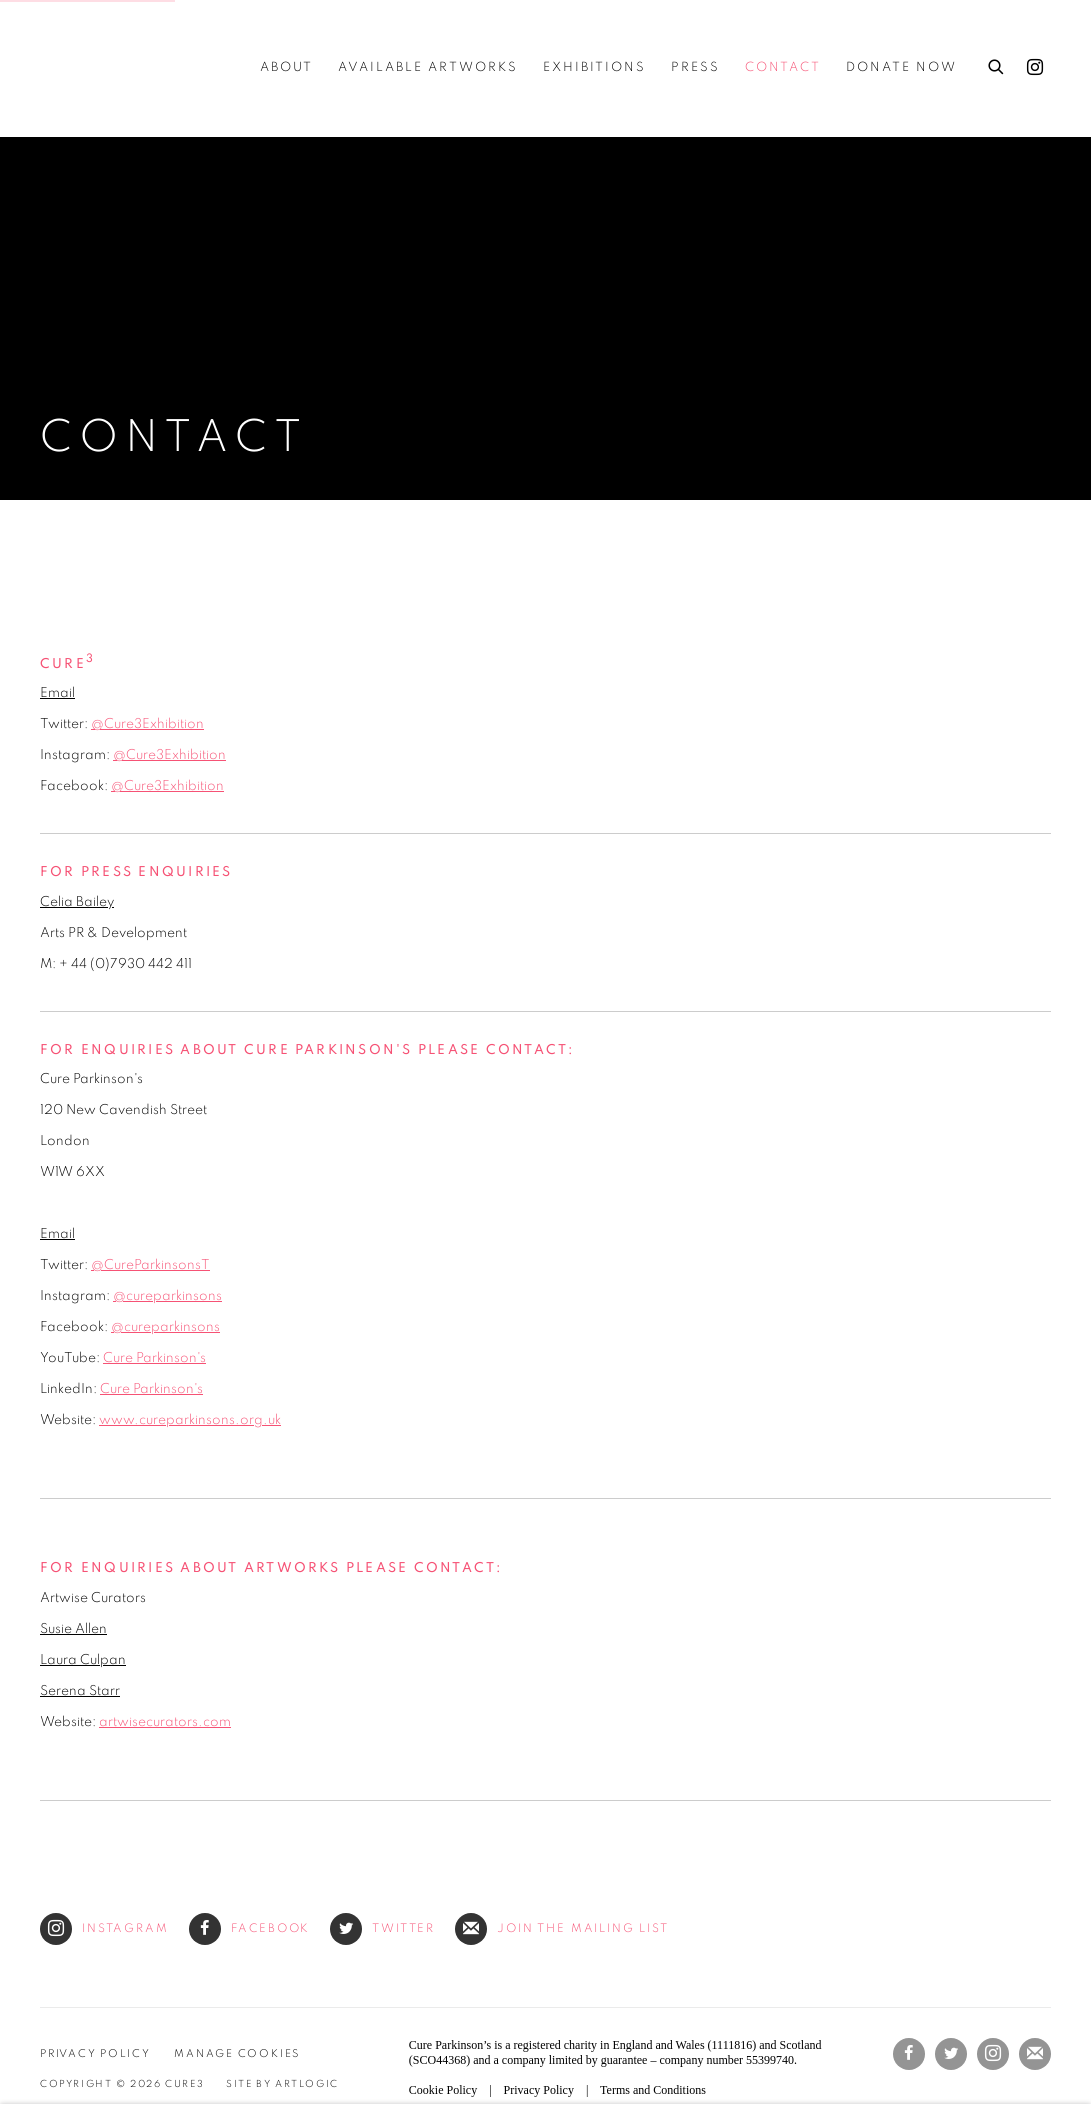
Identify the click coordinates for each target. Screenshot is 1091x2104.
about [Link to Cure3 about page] (286, 67)
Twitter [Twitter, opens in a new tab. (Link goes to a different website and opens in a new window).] (951, 2054)
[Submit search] (997, 64)
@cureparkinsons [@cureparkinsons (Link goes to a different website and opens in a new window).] (167, 1296)
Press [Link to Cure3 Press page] (695, 67)
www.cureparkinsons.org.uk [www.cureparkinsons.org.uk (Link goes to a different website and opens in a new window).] (190, 1420)
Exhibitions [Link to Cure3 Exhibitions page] (594, 67)
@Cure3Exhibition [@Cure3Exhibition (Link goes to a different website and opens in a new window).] (147, 724)
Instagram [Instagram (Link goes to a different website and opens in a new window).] (104, 1928)
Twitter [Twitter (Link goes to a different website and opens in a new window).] (382, 1928)
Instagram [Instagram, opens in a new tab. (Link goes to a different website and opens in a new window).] (1035, 68)
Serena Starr (80, 1691)
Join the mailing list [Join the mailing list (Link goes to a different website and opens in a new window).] (562, 1928)
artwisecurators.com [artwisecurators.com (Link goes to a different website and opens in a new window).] (165, 1722)
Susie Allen (73, 1629)
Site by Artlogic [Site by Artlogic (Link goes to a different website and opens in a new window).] (282, 2084)
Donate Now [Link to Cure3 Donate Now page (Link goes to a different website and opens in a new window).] (901, 67)
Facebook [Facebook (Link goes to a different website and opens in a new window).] (250, 1928)
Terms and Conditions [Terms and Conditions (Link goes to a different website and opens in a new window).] (653, 2090)
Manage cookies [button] (237, 2053)
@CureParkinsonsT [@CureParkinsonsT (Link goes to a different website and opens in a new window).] (150, 1265)
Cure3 (80, 68)
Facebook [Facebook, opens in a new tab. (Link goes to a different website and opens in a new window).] (909, 2054)
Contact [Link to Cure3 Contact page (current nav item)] (783, 67)
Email (57, 693)
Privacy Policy (95, 2053)
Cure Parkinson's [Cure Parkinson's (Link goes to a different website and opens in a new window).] (154, 1358)
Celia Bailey (77, 902)
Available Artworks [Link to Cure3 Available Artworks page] (428, 67)
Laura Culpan (83, 1660)
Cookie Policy (443, 2090)
